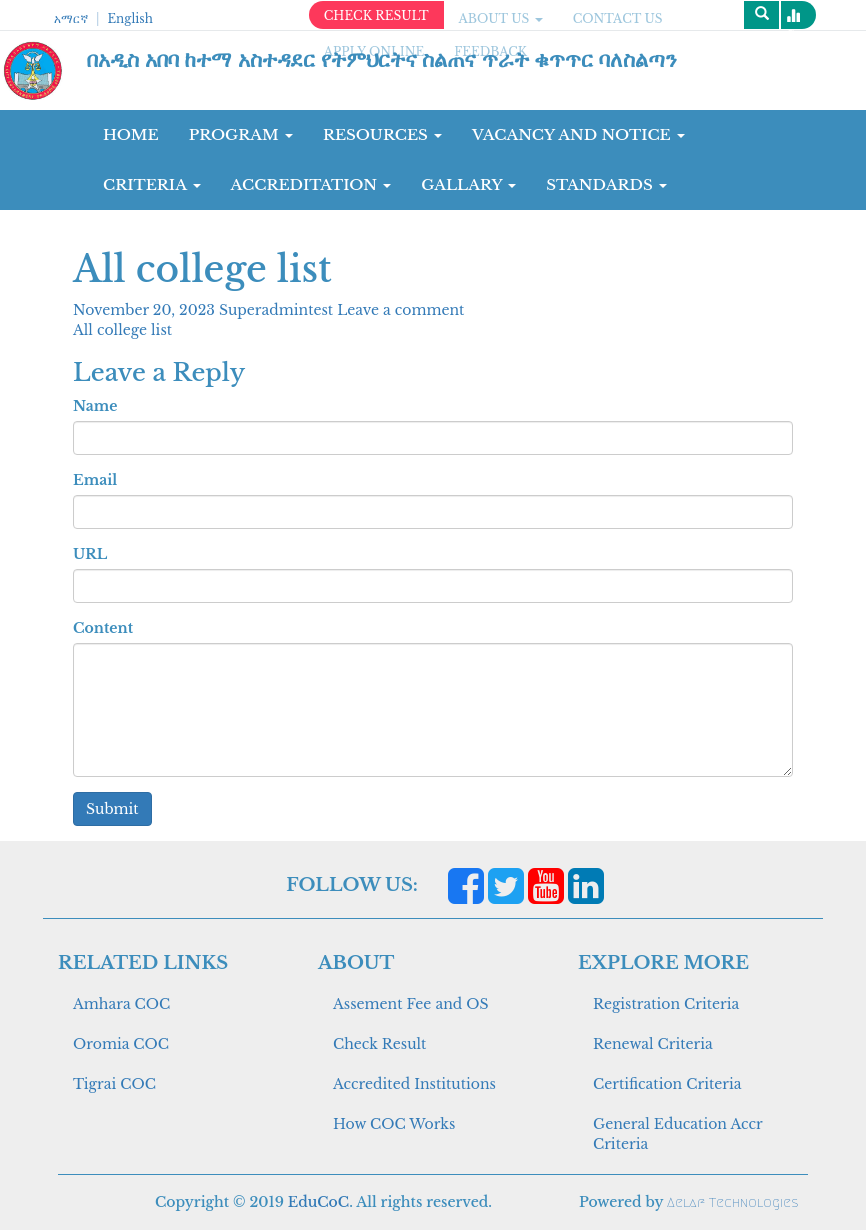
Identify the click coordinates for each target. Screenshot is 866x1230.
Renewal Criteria (653, 1044)
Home (131, 134)
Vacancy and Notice (578, 134)
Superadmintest (278, 310)
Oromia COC (121, 1044)
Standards (606, 184)
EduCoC (318, 1202)
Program (241, 134)
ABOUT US (501, 18)
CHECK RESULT (376, 15)
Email (95, 480)
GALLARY (468, 184)
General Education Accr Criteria (677, 1134)
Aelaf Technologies (732, 1202)
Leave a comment (400, 310)
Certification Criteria (667, 1084)
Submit (112, 809)
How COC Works (394, 1124)
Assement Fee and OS (411, 1004)
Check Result (379, 1044)
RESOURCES (382, 134)
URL (90, 554)
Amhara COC (121, 1004)
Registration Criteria (666, 1004)
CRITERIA (152, 184)
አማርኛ (71, 18)
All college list (122, 330)
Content (103, 628)
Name (95, 406)
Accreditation (311, 184)
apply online (374, 51)
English (129, 18)
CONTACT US (618, 18)
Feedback (490, 51)
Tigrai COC (114, 1084)
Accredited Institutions (414, 1084)
